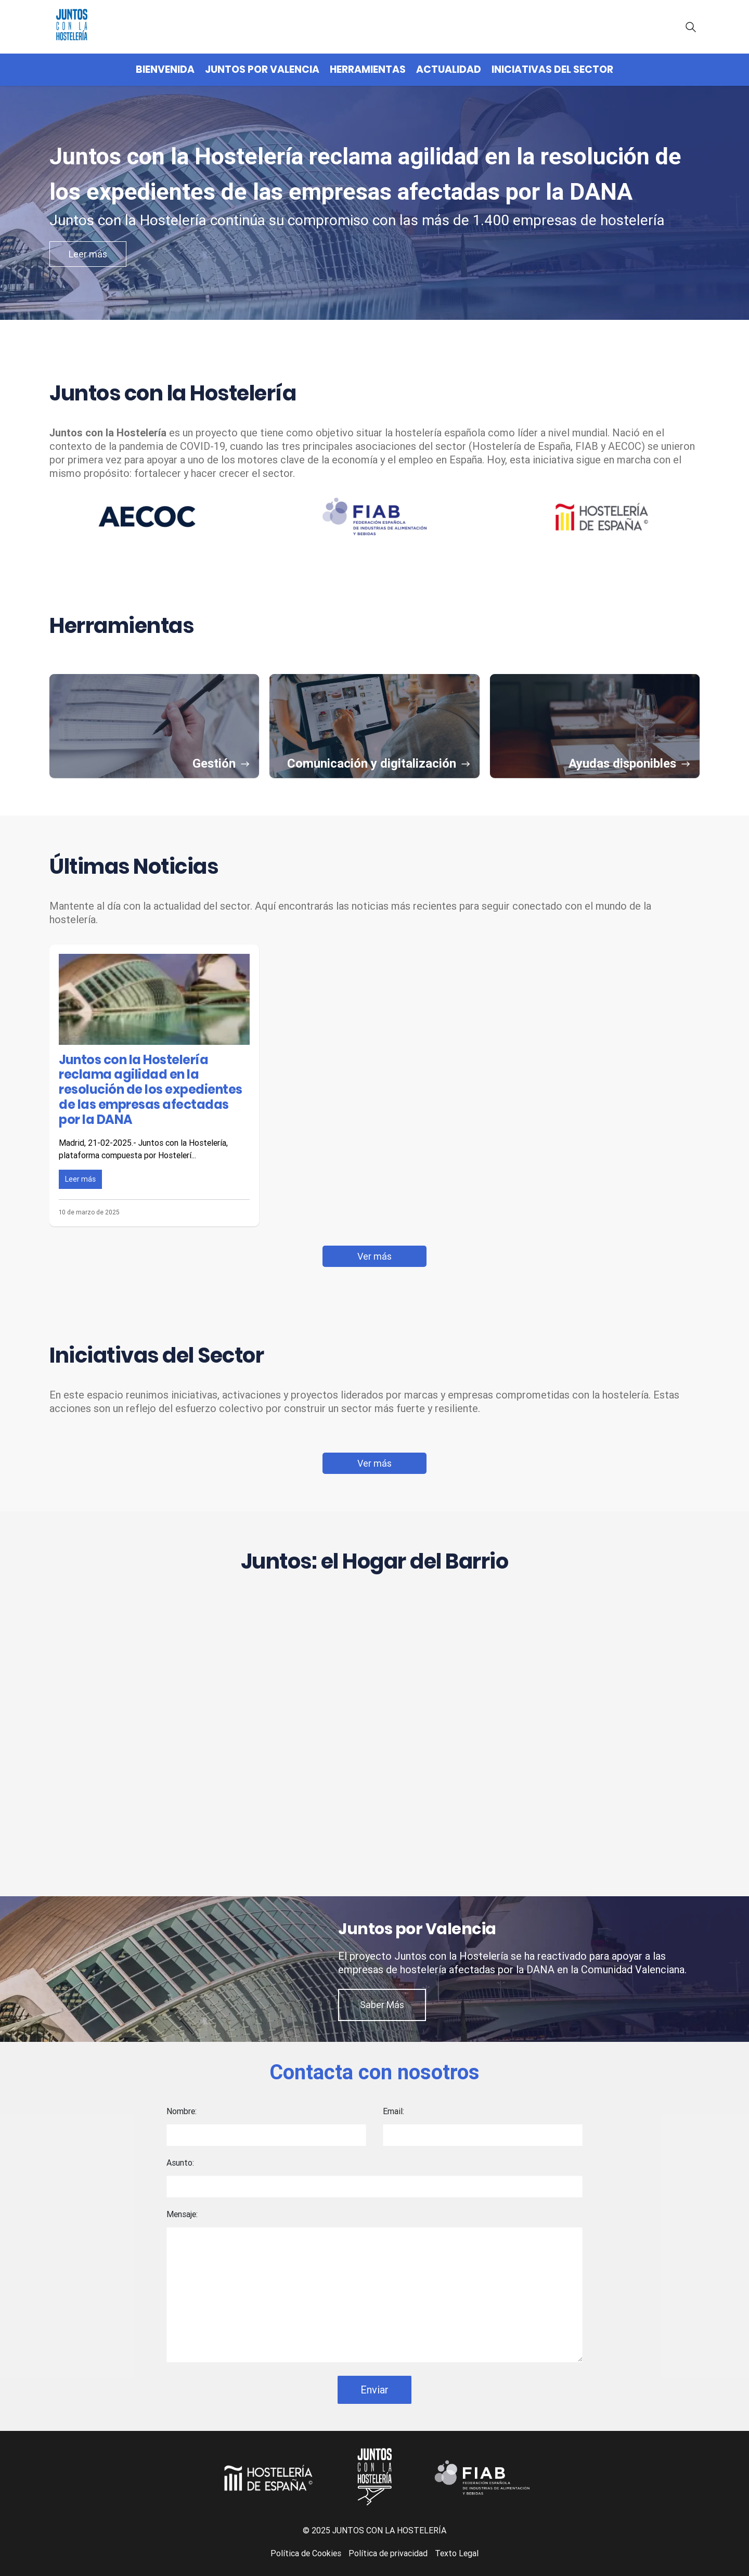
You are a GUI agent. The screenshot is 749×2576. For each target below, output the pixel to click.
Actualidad (448, 69)
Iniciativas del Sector (552, 69)
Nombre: (181, 2111)
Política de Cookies (305, 2553)
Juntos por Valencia (262, 69)
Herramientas (368, 69)
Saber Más (382, 2005)
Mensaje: (182, 2214)
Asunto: (180, 2162)
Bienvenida (165, 69)
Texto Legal (457, 2553)
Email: (393, 2111)
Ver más (374, 1256)
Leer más (88, 254)
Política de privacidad (388, 2553)
